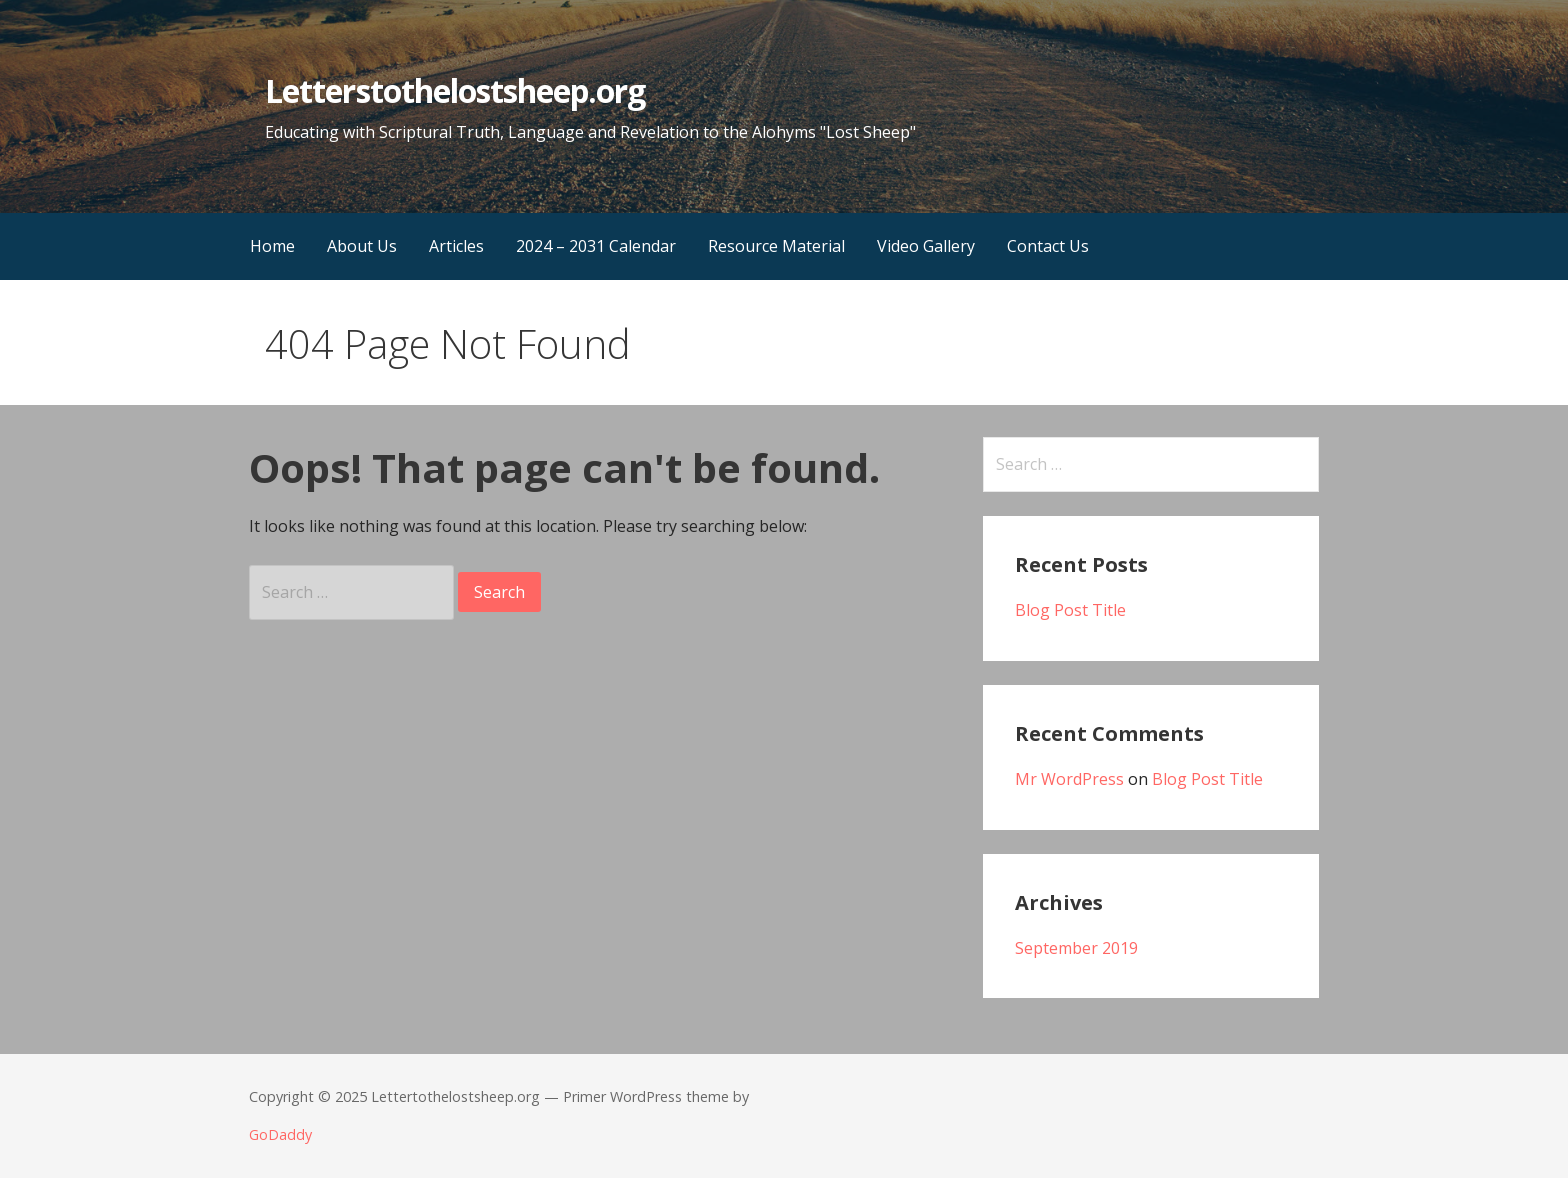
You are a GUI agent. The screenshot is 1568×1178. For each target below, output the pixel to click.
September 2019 (1076, 948)
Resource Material (776, 246)
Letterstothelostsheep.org (455, 90)
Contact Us (1048, 246)
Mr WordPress (1069, 779)
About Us (362, 246)
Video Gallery (926, 246)
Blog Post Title (1070, 610)
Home (272, 246)
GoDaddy (280, 1134)
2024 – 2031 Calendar (596, 246)
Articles (456, 246)
